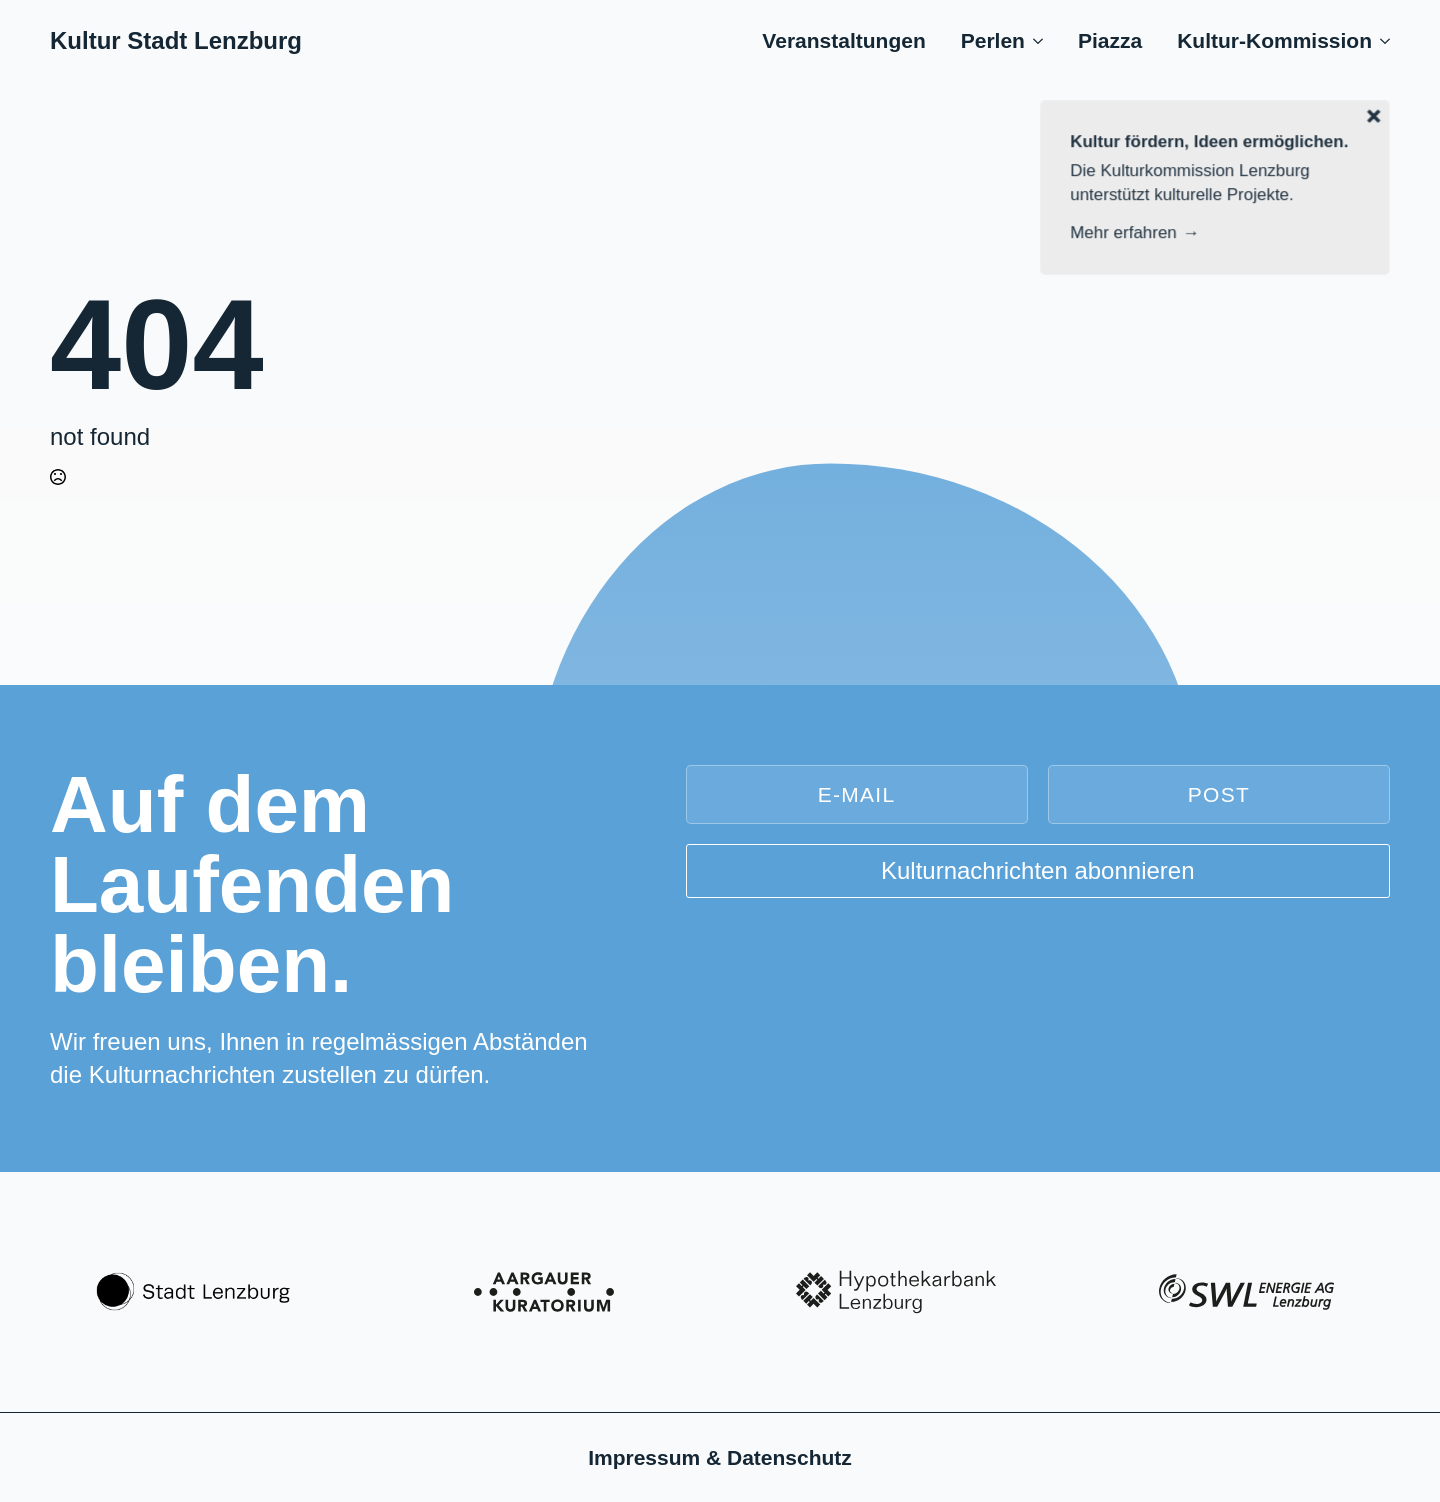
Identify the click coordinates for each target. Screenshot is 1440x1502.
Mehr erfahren (1125, 232)
